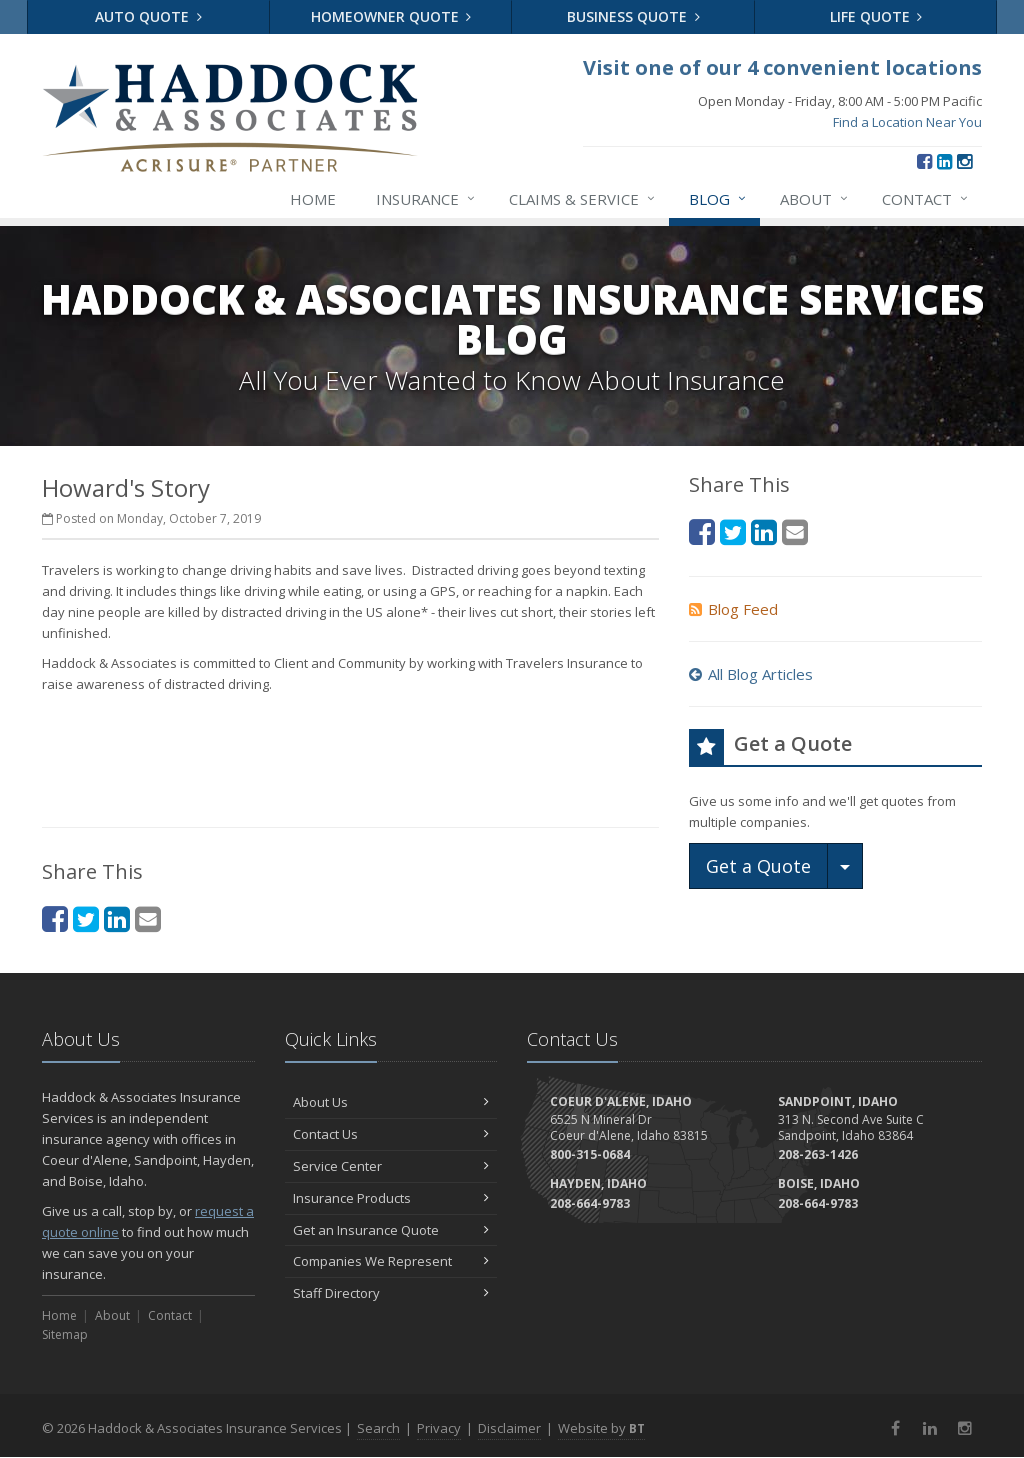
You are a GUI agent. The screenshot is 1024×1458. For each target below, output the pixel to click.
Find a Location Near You (907, 122)
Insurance (426, 199)
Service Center (391, 1166)
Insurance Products (391, 1198)
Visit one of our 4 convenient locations (782, 67)
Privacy (439, 1428)
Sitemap (65, 1334)
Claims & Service (583, 199)
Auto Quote (148, 16)
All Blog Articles (751, 674)
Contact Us (391, 1134)
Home (313, 199)
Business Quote (633, 16)
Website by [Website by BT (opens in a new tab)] (601, 1428)
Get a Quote (758, 866)
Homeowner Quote (391, 16)
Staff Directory (391, 1293)
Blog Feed (733, 609)
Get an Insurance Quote (391, 1230)
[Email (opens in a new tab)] (795, 531)
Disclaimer (509, 1428)
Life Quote (876, 16)
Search (378, 1428)
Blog (718, 199)
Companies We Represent (391, 1261)
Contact (926, 199)
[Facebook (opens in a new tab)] (924, 161)
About (815, 199)
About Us (391, 1102)
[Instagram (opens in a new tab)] (964, 161)
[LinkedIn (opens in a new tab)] (944, 161)
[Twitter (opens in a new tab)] (733, 531)
